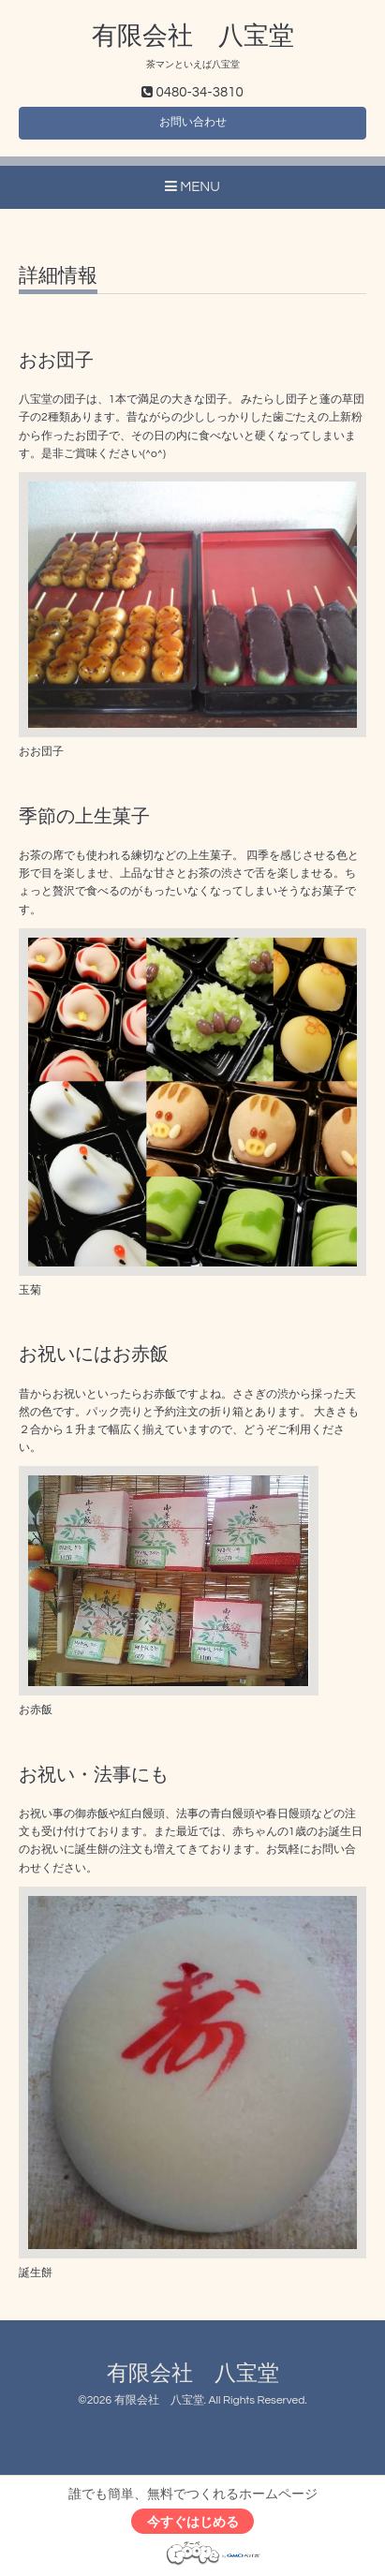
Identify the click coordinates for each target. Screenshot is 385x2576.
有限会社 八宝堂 (193, 36)
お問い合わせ (193, 122)
